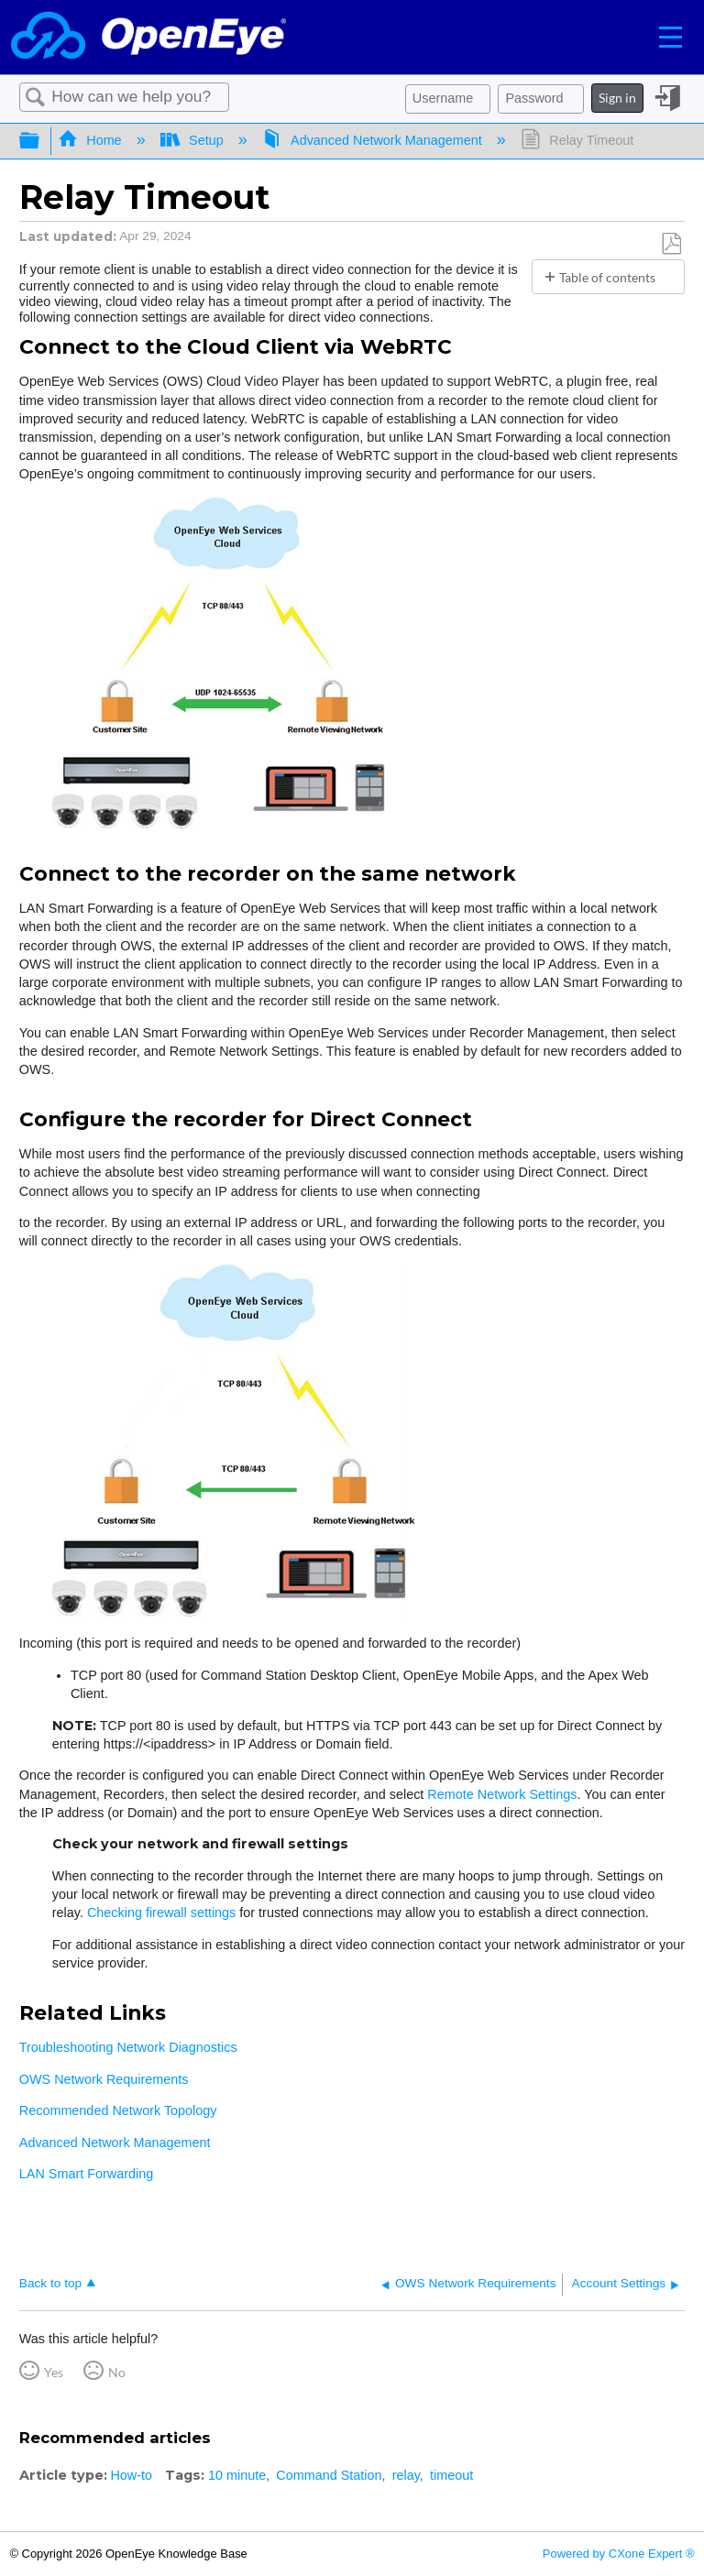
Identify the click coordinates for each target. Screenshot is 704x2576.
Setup (193, 140)
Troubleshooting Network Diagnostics (128, 2047)
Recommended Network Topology (118, 2110)
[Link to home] (148, 37)
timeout (451, 2475)
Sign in (617, 97)
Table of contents (607, 277)
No (117, 2372)
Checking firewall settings (161, 1912)
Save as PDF (671, 244)
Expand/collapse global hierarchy (41, 141)
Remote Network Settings (502, 1794)
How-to (131, 2475)
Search (35, 97)
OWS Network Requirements (104, 2079)
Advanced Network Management (374, 140)
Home (92, 140)
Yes (53, 2372)
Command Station (328, 2475)
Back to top (50, 2283)
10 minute (237, 2475)
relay (406, 2475)
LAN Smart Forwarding (86, 2173)
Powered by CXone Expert (619, 2553)
